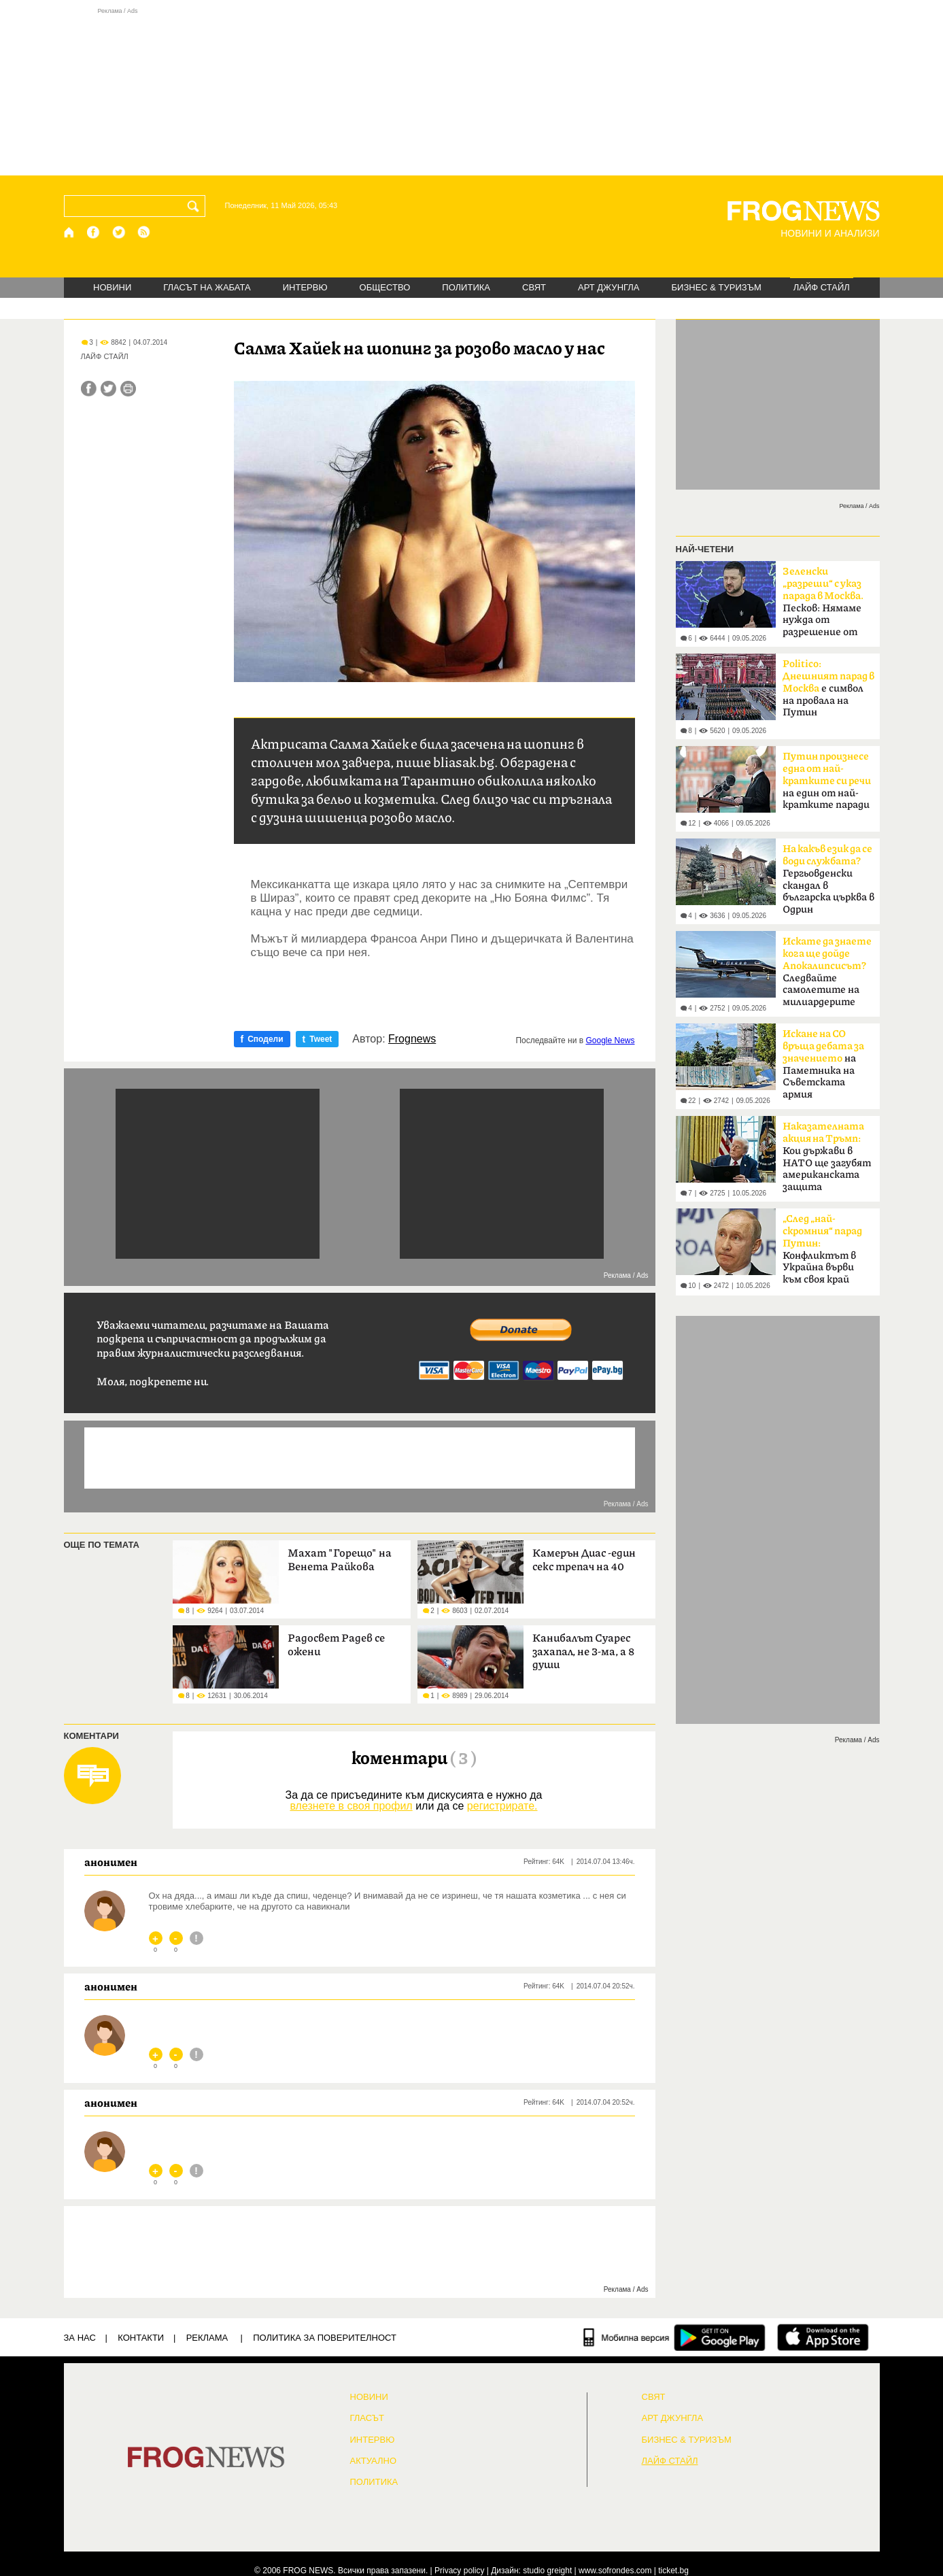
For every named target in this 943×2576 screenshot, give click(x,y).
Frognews (412, 1039)
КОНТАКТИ (141, 2337)
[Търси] (196, 206)
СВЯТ (534, 287)
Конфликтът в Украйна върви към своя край (822, 1249)
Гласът (367, 2418)
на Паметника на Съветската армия (823, 1064)
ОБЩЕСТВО (385, 287)
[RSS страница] (144, 232)
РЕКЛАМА (207, 2337)
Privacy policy (459, 2570)
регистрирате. (502, 1806)
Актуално (373, 2461)
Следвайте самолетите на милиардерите (827, 972)
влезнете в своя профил (351, 1806)
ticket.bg (673, 2570)
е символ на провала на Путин (828, 688)
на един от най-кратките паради (827, 780)
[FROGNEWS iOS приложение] (823, 2337)
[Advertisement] (472, 91)
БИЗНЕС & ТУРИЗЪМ (716, 287)
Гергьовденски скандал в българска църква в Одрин (828, 879)
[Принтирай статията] (128, 388)
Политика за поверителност (324, 2337)
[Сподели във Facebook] (89, 388)
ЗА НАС (80, 2337)
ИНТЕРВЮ (305, 287)
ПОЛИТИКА (466, 287)
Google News (609, 1040)
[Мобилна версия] (626, 2337)
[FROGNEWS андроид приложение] (719, 2337)
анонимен (110, 1862)
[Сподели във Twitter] (108, 388)
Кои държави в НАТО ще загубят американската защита (827, 1156)
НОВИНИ (112, 287)
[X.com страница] (119, 232)
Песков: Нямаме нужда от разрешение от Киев (823, 606)
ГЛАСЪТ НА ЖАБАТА (206, 287)
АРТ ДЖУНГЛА (609, 287)
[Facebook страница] (94, 232)
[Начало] (69, 232)
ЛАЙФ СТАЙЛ (821, 287)
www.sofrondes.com (615, 2570)
